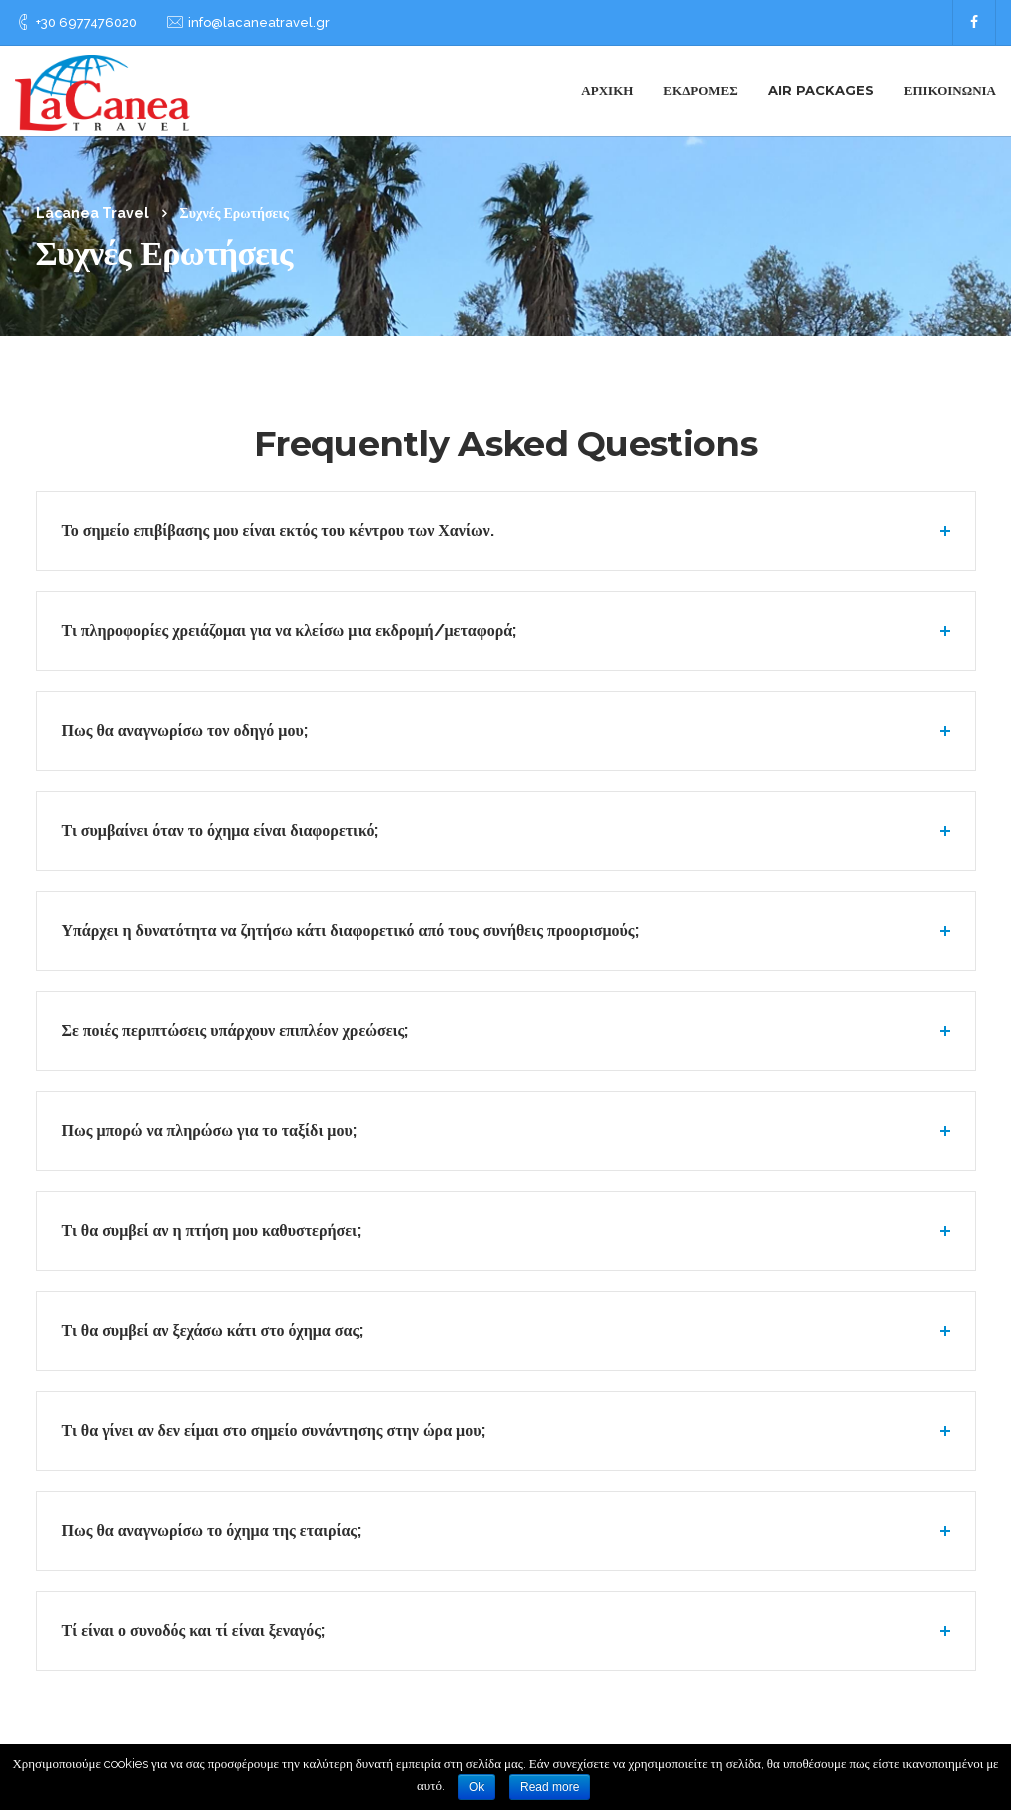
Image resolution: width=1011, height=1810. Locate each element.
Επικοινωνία (950, 90)
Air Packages (821, 90)
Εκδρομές (700, 90)
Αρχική (607, 90)
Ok (476, 1787)
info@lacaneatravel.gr (259, 22)
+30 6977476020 (86, 22)
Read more (549, 1787)
